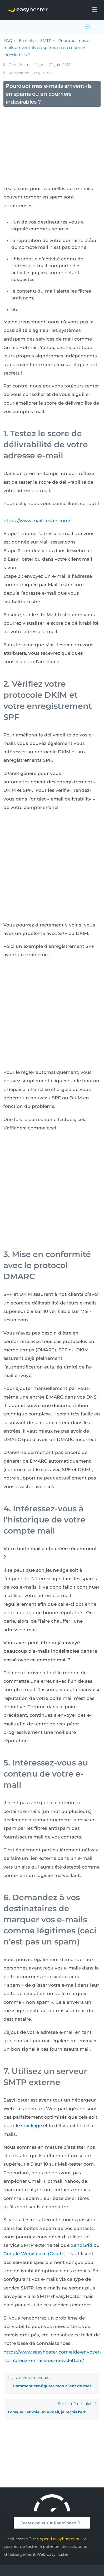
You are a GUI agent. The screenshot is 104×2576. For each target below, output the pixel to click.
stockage (31, 2125)
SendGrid (81, 2245)
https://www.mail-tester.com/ (36, 520)
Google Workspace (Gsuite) (34, 2253)
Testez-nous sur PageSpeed (48, 2522)
